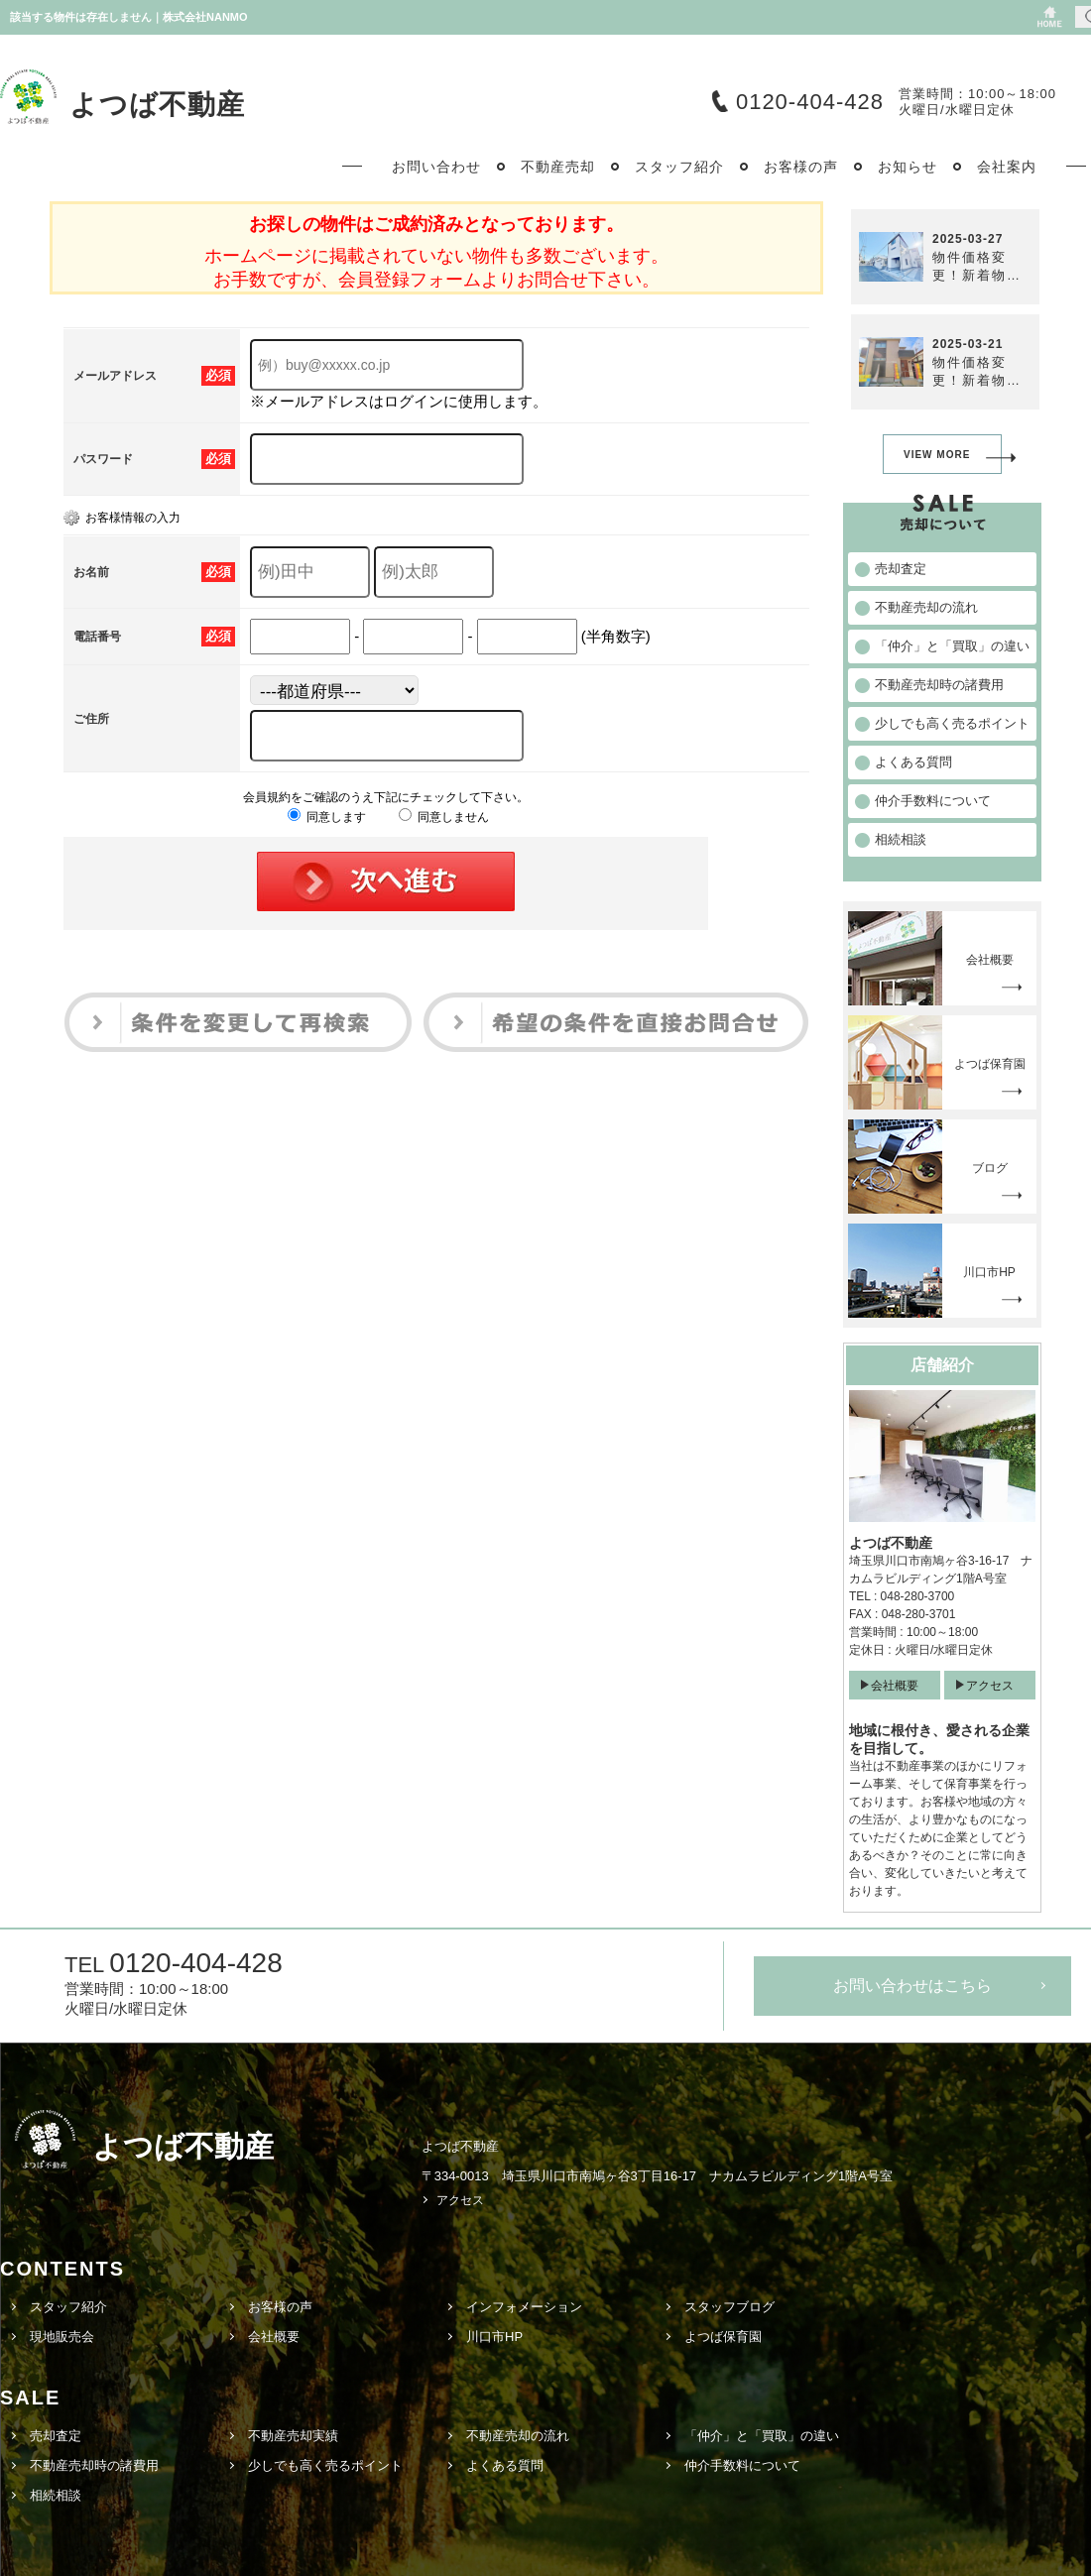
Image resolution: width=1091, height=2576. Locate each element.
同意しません (444, 817)
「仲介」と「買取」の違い (761, 2435)
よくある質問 (505, 2465)
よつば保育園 (723, 2336)
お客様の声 (280, 2306)
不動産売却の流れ (517, 2435)
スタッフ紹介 (68, 2306)
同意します (327, 817)
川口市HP (494, 2336)
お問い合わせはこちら (912, 1985)
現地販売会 (62, 2336)
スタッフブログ (729, 2306)
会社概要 (894, 1686)
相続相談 (55, 2495)
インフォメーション (524, 2306)
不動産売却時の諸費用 (94, 2465)
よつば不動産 (157, 104)
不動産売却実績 (293, 2435)
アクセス (990, 1686)
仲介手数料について (742, 2465)
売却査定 (55, 2435)
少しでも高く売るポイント (325, 2465)
